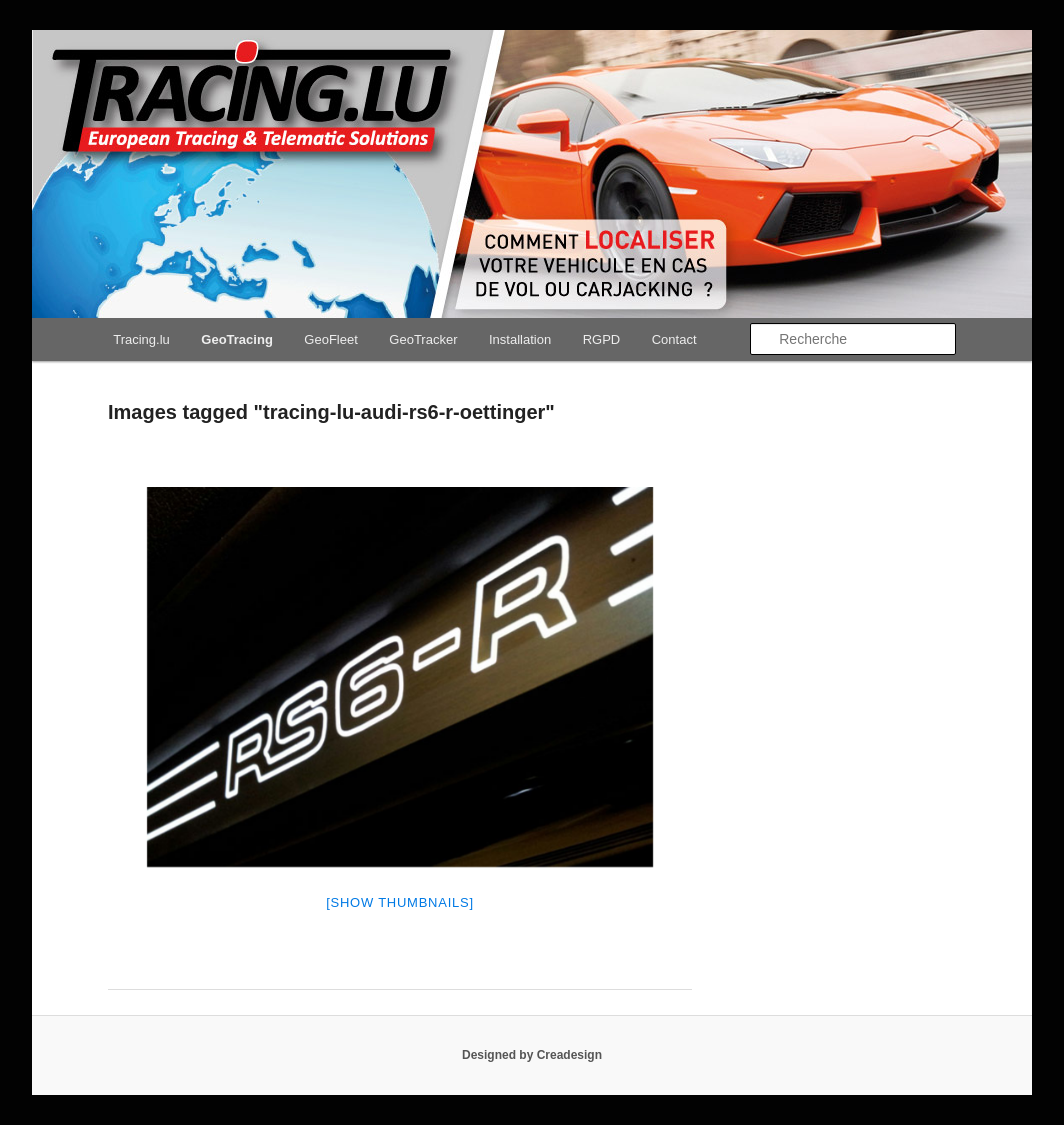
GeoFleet (330, 339)
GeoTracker (423, 339)
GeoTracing (237, 339)
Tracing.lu (141, 339)
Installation (520, 339)
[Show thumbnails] (400, 902)
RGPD (602, 339)
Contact (674, 339)
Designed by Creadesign (532, 1055)
